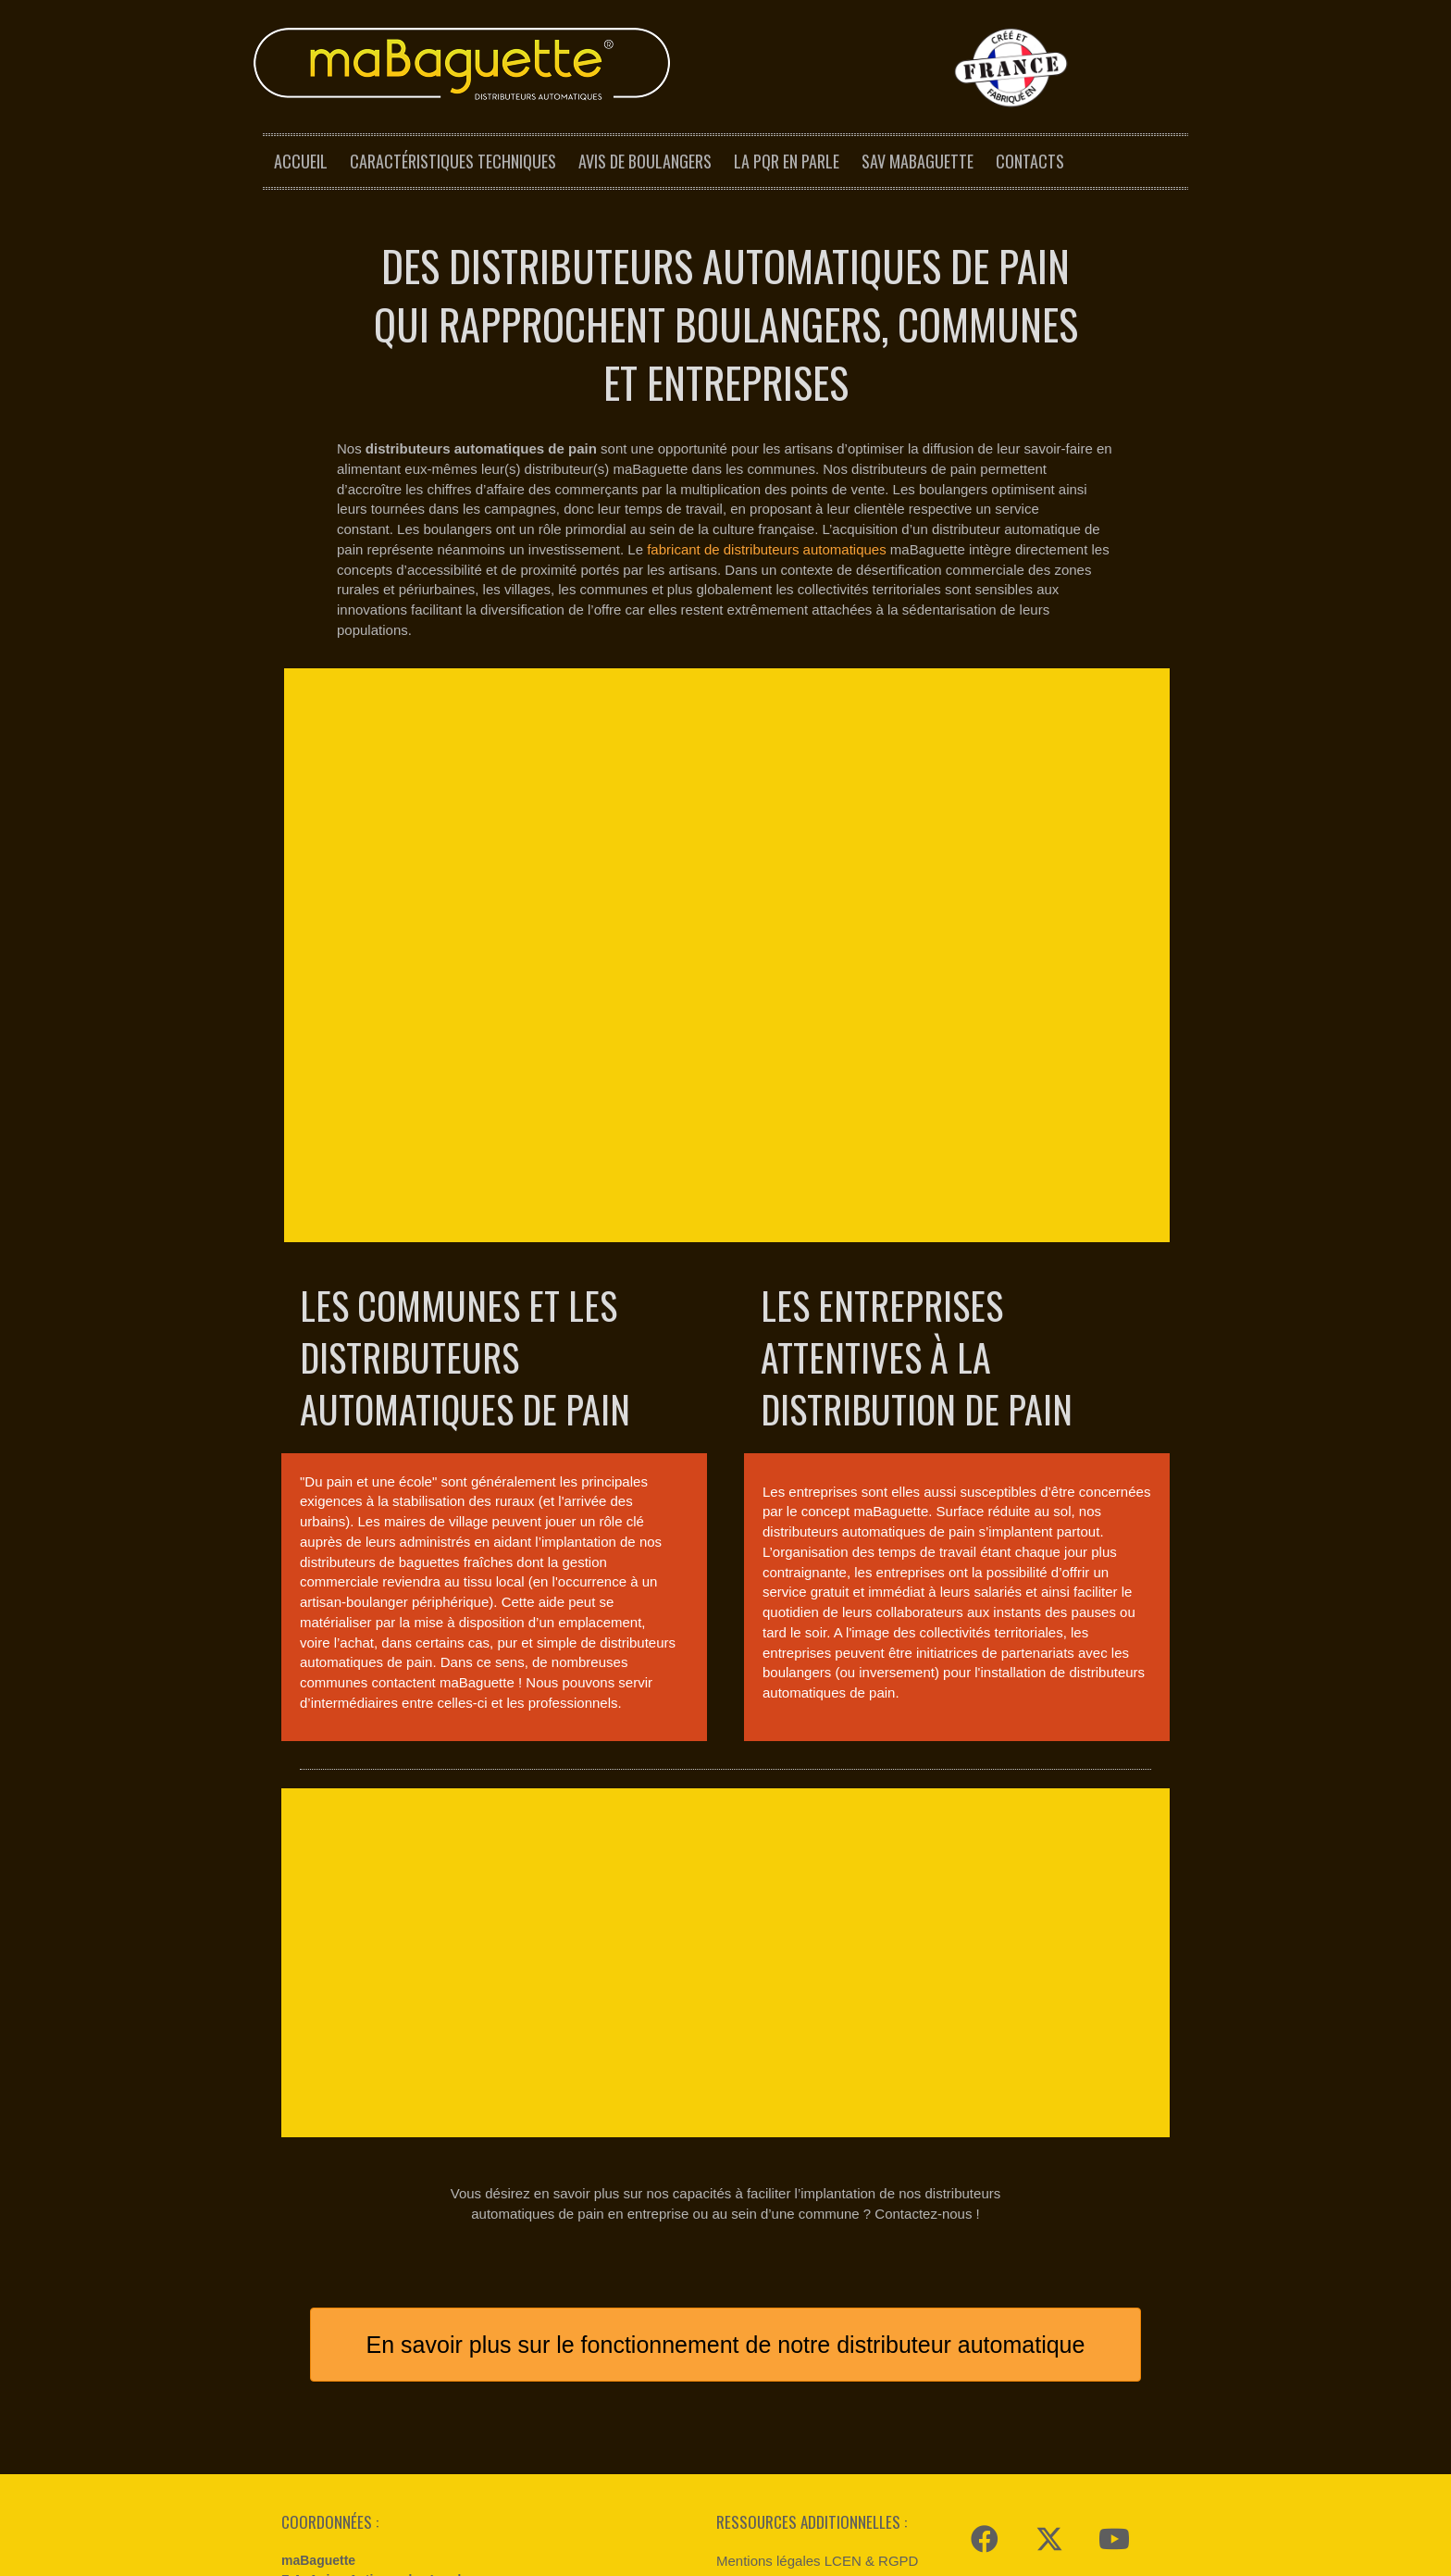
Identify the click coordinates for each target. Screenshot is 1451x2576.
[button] (984, 2354)
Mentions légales (647, 2557)
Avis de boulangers (645, 161)
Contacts (1030, 161)
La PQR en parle (786, 161)
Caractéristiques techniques (453, 161)
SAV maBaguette (918, 161)
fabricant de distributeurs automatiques (766, 549)
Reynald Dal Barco (550, 2557)
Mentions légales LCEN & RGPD (817, 2375)
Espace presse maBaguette (801, 2405)
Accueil (301, 161)
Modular (470, 2557)
